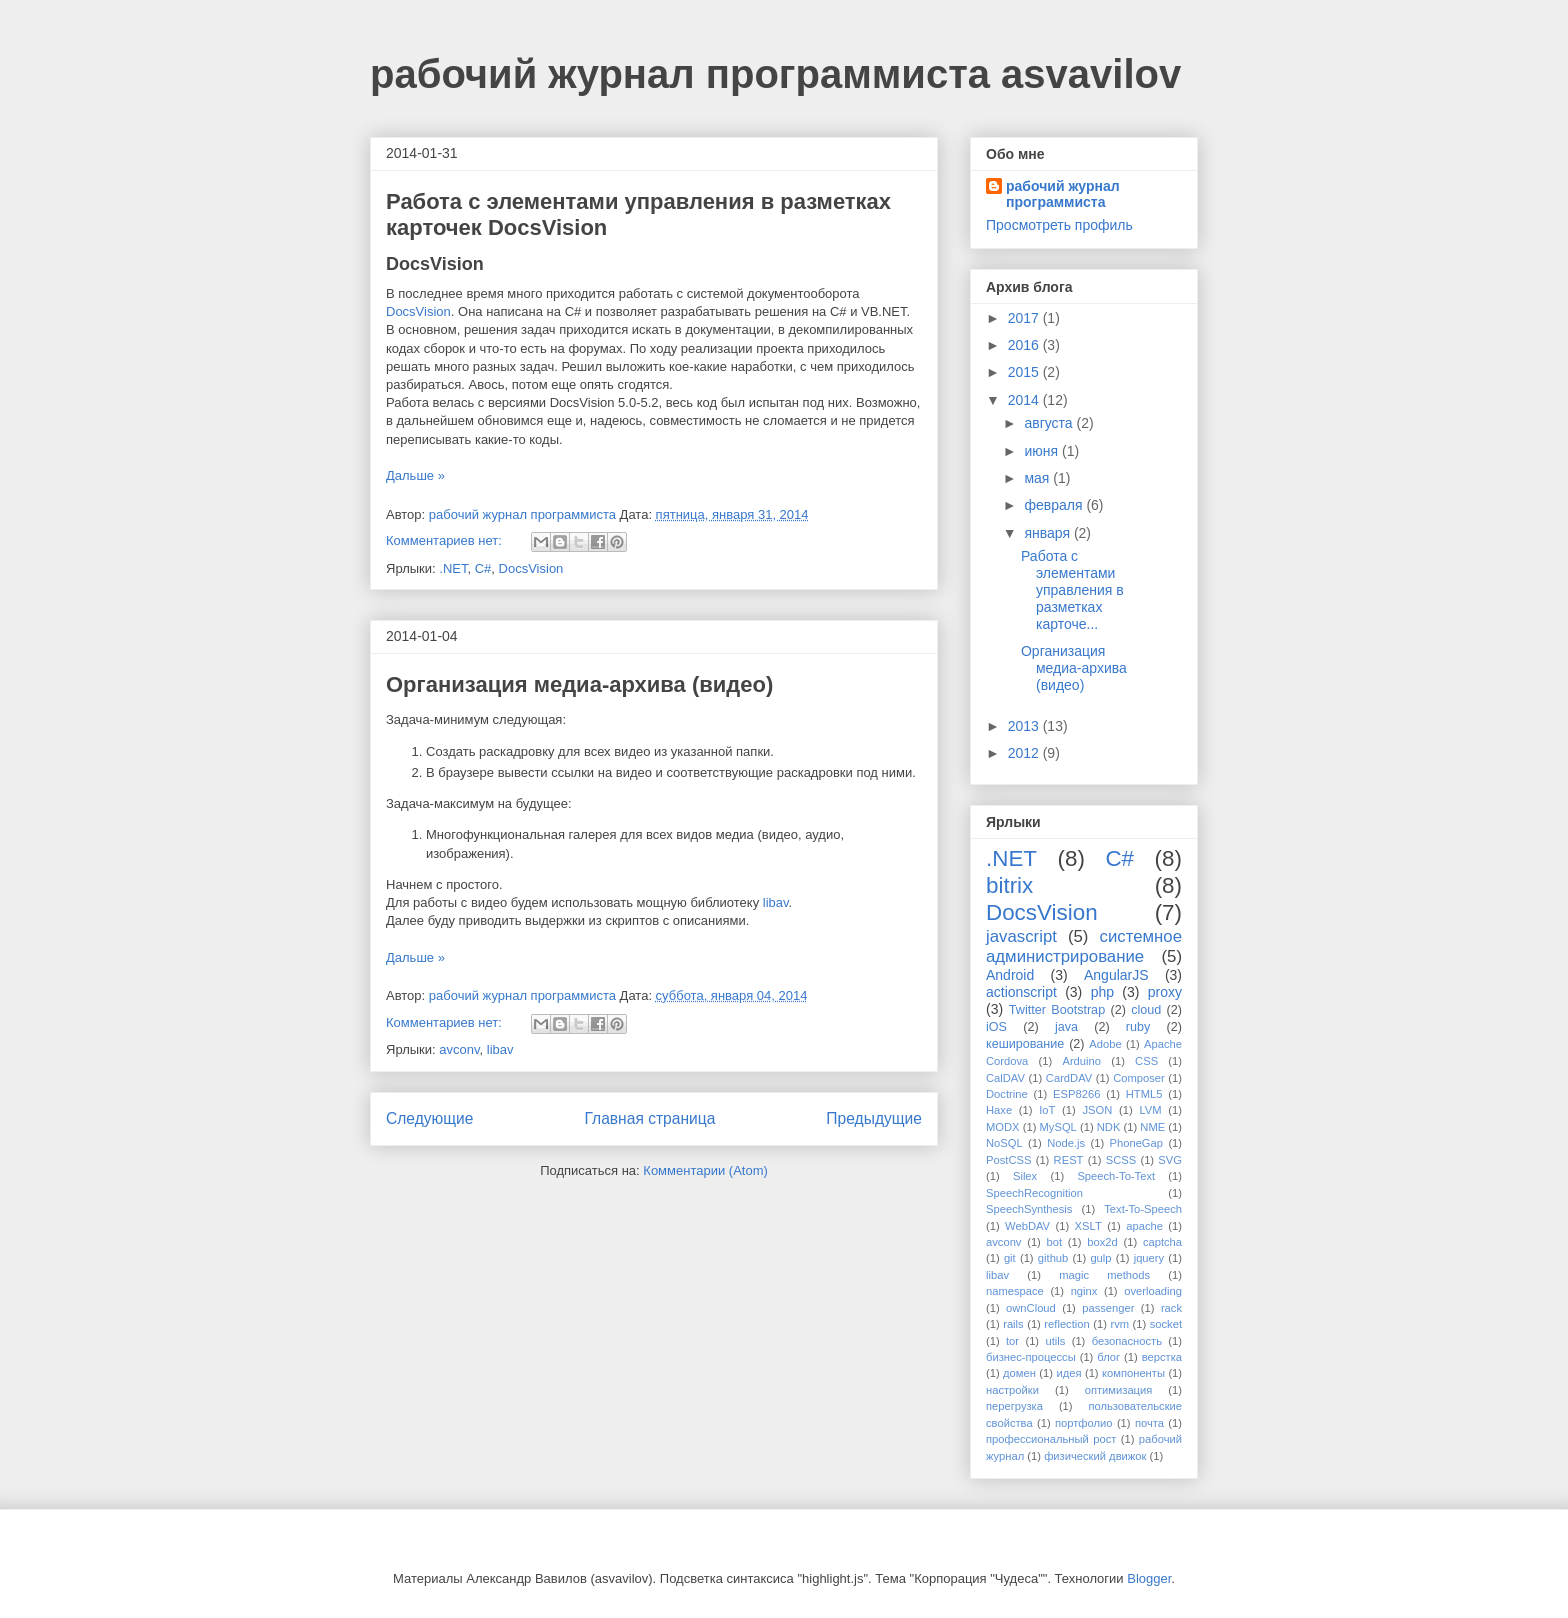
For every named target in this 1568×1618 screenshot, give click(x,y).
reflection (1066, 1324)
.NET (453, 568)
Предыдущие (874, 1118)
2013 (1025, 726)
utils (1055, 1341)
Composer (1139, 1078)
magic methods (1104, 1275)
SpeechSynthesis (1029, 1209)
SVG (1170, 1160)
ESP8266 (1076, 1094)
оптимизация (1119, 1390)
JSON (1097, 1110)
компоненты (1133, 1373)
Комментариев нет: (446, 540)
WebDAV (1027, 1226)
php (1102, 992)
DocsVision (418, 311)
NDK (1109, 1127)
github (1053, 1258)
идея (1068, 1373)
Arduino (1081, 1061)
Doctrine (1007, 1094)
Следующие (430, 1118)
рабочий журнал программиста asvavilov (775, 74)
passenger (1108, 1308)
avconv (459, 1049)
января (1048, 533)
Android (1010, 975)
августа (1050, 423)
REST (1069, 1160)
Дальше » (415, 475)
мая (1038, 478)
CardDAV (1069, 1078)
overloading (1153, 1291)
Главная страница (649, 1118)
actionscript (1021, 992)
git (1010, 1258)
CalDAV (1005, 1078)
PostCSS (1008, 1160)
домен (1019, 1373)
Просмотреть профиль (1059, 225)
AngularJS (1116, 975)
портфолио (1084, 1423)
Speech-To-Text (1116, 1176)
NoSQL (1004, 1143)
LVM (1150, 1110)
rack (1171, 1308)
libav (776, 902)
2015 (1025, 372)
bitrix (1009, 885)
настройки (1012, 1390)
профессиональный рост (1051, 1439)
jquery (1149, 1258)
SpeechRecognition (1034, 1193)
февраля (1055, 505)
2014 (1025, 400)
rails (1013, 1324)
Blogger (1149, 1578)
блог (1108, 1357)
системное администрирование (1084, 946)
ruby (1138, 1027)
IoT (1047, 1110)
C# (483, 568)
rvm (1119, 1324)
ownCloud (1031, 1308)
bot (1055, 1242)
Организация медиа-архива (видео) (579, 684)
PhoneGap (1137, 1143)
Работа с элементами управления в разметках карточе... (1072, 589)
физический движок (1095, 1456)
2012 (1025, 753)
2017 (1025, 318)
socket (1166, 1324)
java (1066, 1027)
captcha (1162, 1242)
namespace (1015, 1291)
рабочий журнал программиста (1063, 194)
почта (1149, 1423)
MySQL (1058, 1127)
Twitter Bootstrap (1057, 1010)
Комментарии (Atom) (705, 1170)
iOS (996, 1027)
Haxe (999, 1110)
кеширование (1025, 1044)
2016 (1025, 345)
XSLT (1088, 1226)
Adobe (1105, 1044)
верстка (1162, 1357)
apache (1144, 1226)
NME (1152, 1127)
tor (1012, 1341)
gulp (1100, 1258)
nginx (1084, 1291)
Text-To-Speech (1143, 1209)
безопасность (1127, 1341)
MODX (1003, 1127)
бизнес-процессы (1031, 1357)
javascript (1021, 936)
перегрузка (1014, 1406)
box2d (1102, 1242)
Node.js (1066, 1143)
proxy (1165, 992)
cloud (1146, 1010)
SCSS (1121, 1160)
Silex (1025, 1176)
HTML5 (1144, 1094)
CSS (1146, 1061)
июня (1043, 451)
